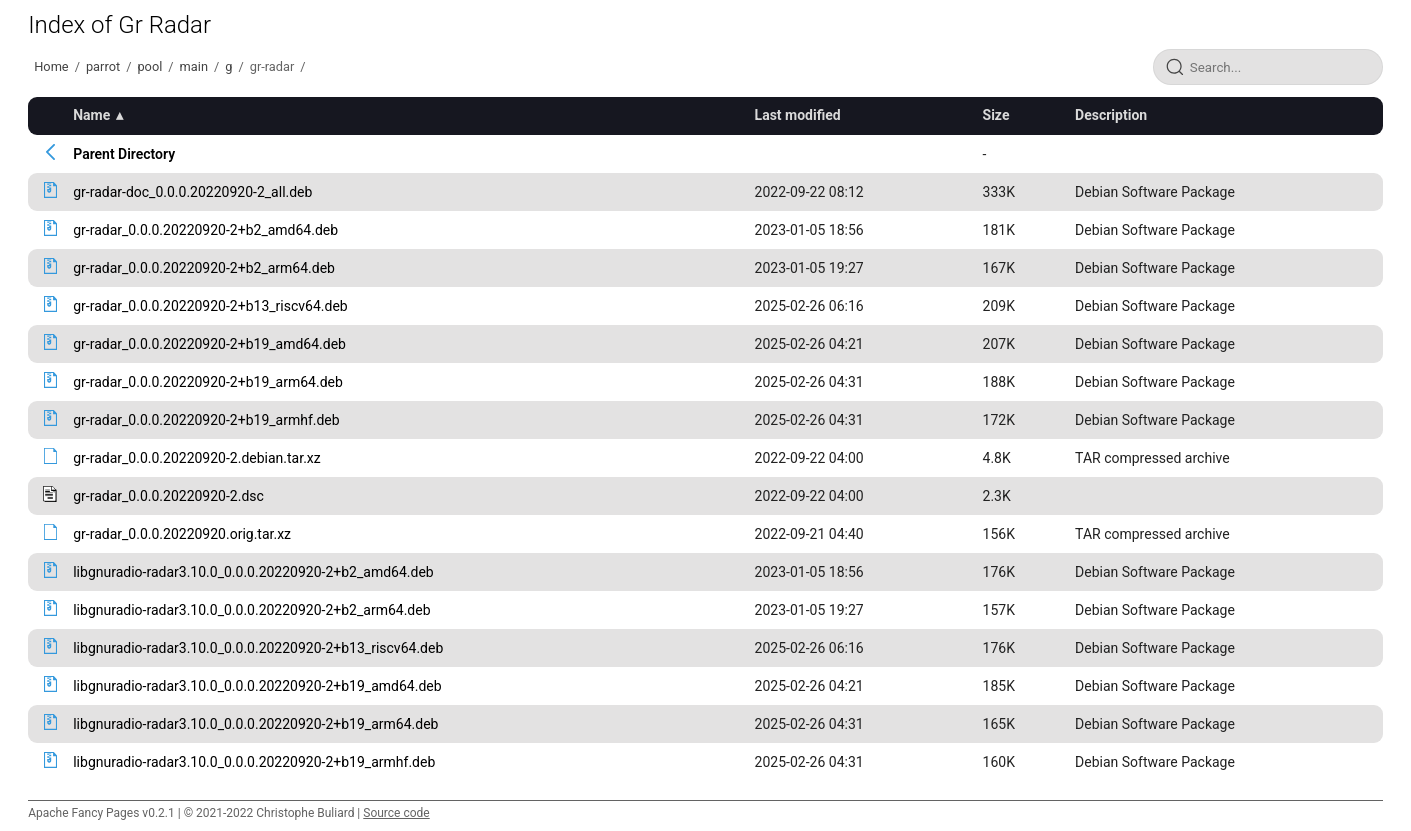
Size (996, 115)
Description (1111, 115)
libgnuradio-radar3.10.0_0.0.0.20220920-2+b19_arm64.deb (255, 724)
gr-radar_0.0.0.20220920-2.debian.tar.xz (197, 458)
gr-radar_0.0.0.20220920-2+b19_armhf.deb (206, 420)
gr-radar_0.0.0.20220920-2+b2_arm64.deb (204, 268)
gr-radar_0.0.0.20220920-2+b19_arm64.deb (208, 382)
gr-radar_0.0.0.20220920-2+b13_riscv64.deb (210, 306)
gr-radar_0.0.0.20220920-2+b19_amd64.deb (209, 344)
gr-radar (272, 66)
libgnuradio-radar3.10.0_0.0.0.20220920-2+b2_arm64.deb (251, 610)
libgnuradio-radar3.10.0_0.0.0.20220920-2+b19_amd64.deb (257, 686)
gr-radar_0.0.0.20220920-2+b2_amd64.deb (205, 230)
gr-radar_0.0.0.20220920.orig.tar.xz (182, 534)
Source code (396, 813)
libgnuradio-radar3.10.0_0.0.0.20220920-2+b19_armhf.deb (254, 762)
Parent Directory (124, 154)
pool (149, 66)
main (194, 66)
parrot (103, 66)
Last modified (798, 115)
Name (91, 115)
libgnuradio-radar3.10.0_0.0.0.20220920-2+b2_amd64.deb (253, 572)
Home (51, 66)
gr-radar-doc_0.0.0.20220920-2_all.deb (192, 192)
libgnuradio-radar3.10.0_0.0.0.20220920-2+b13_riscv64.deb (258, 648)
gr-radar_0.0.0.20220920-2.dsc (168, 496)
